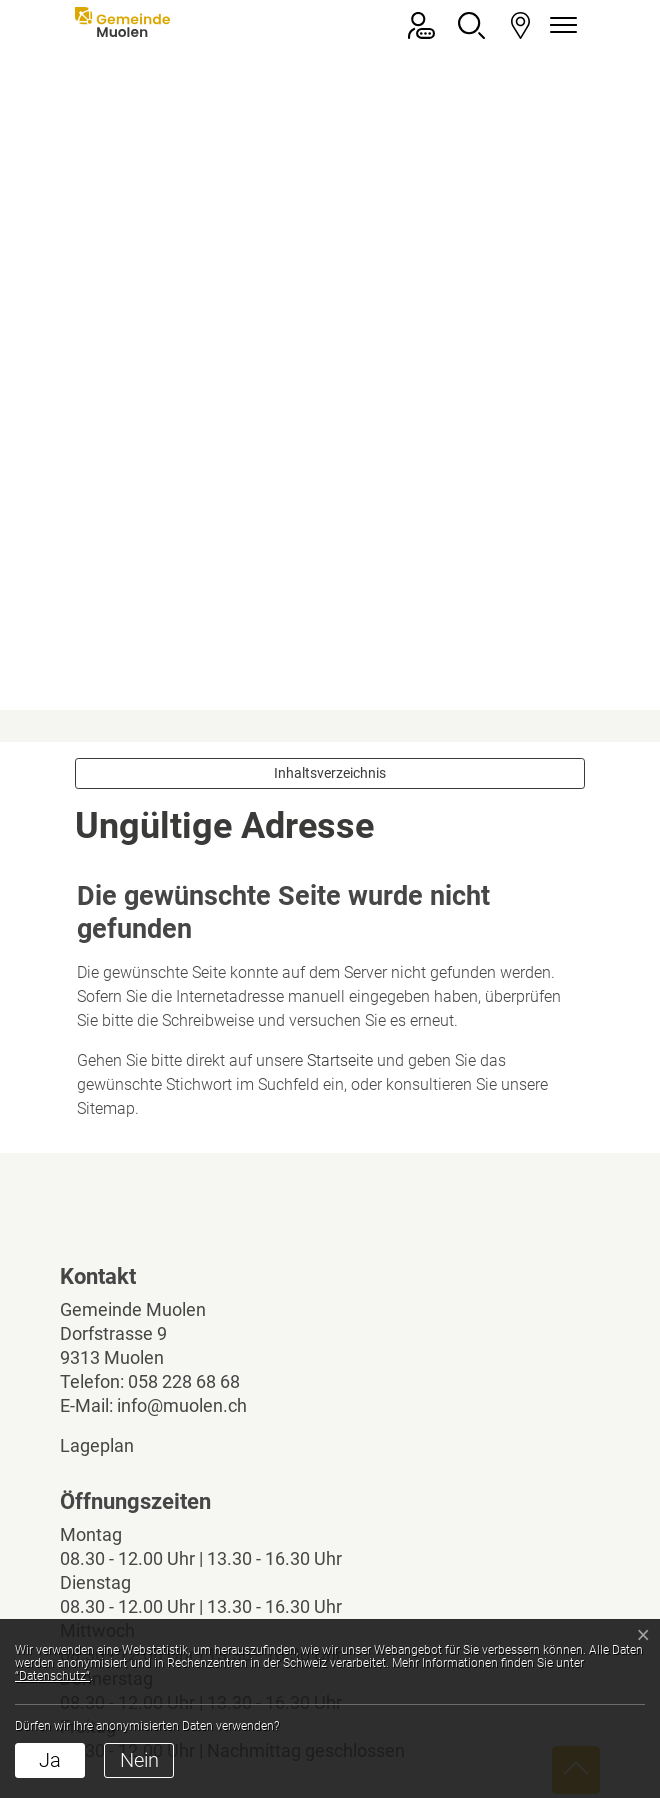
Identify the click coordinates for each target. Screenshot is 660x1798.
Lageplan (114, 1185)
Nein (139, 1760)
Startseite (340, 800)
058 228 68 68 (184, 1121)
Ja (50, 1760)
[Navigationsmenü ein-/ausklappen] (560, 25)
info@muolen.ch (182, 1145)
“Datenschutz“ (52, 1676)
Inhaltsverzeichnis (330, 513)
